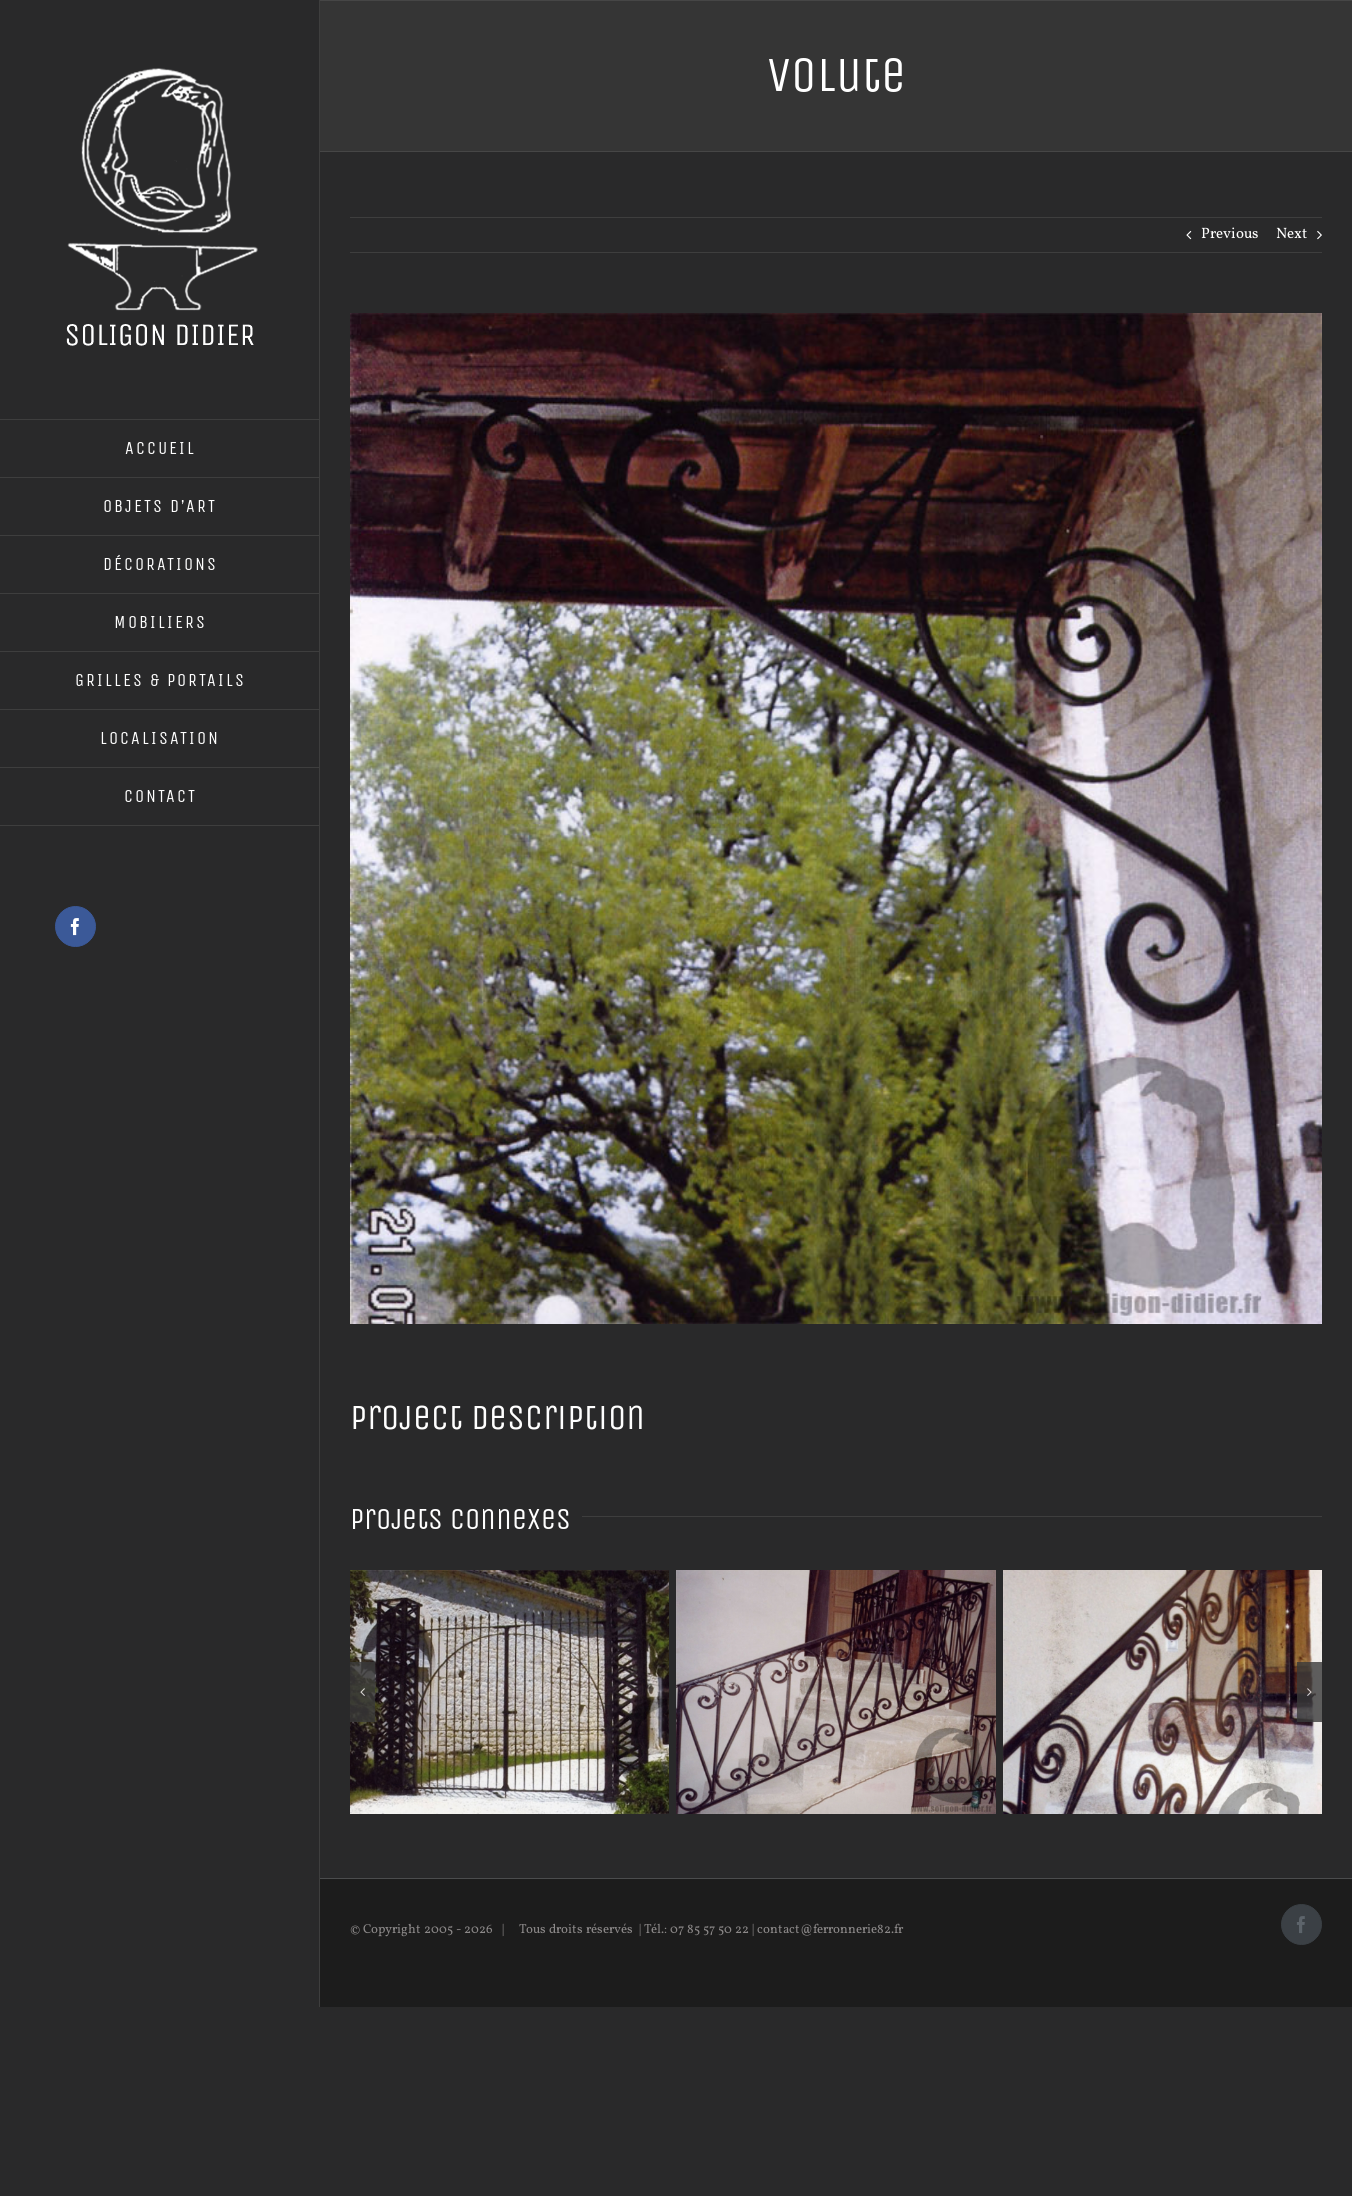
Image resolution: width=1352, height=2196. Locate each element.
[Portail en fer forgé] (509, 1580)
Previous (1229, 234)
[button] (362, 1692)
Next (1291, 234)
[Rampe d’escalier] (835, 1580)
